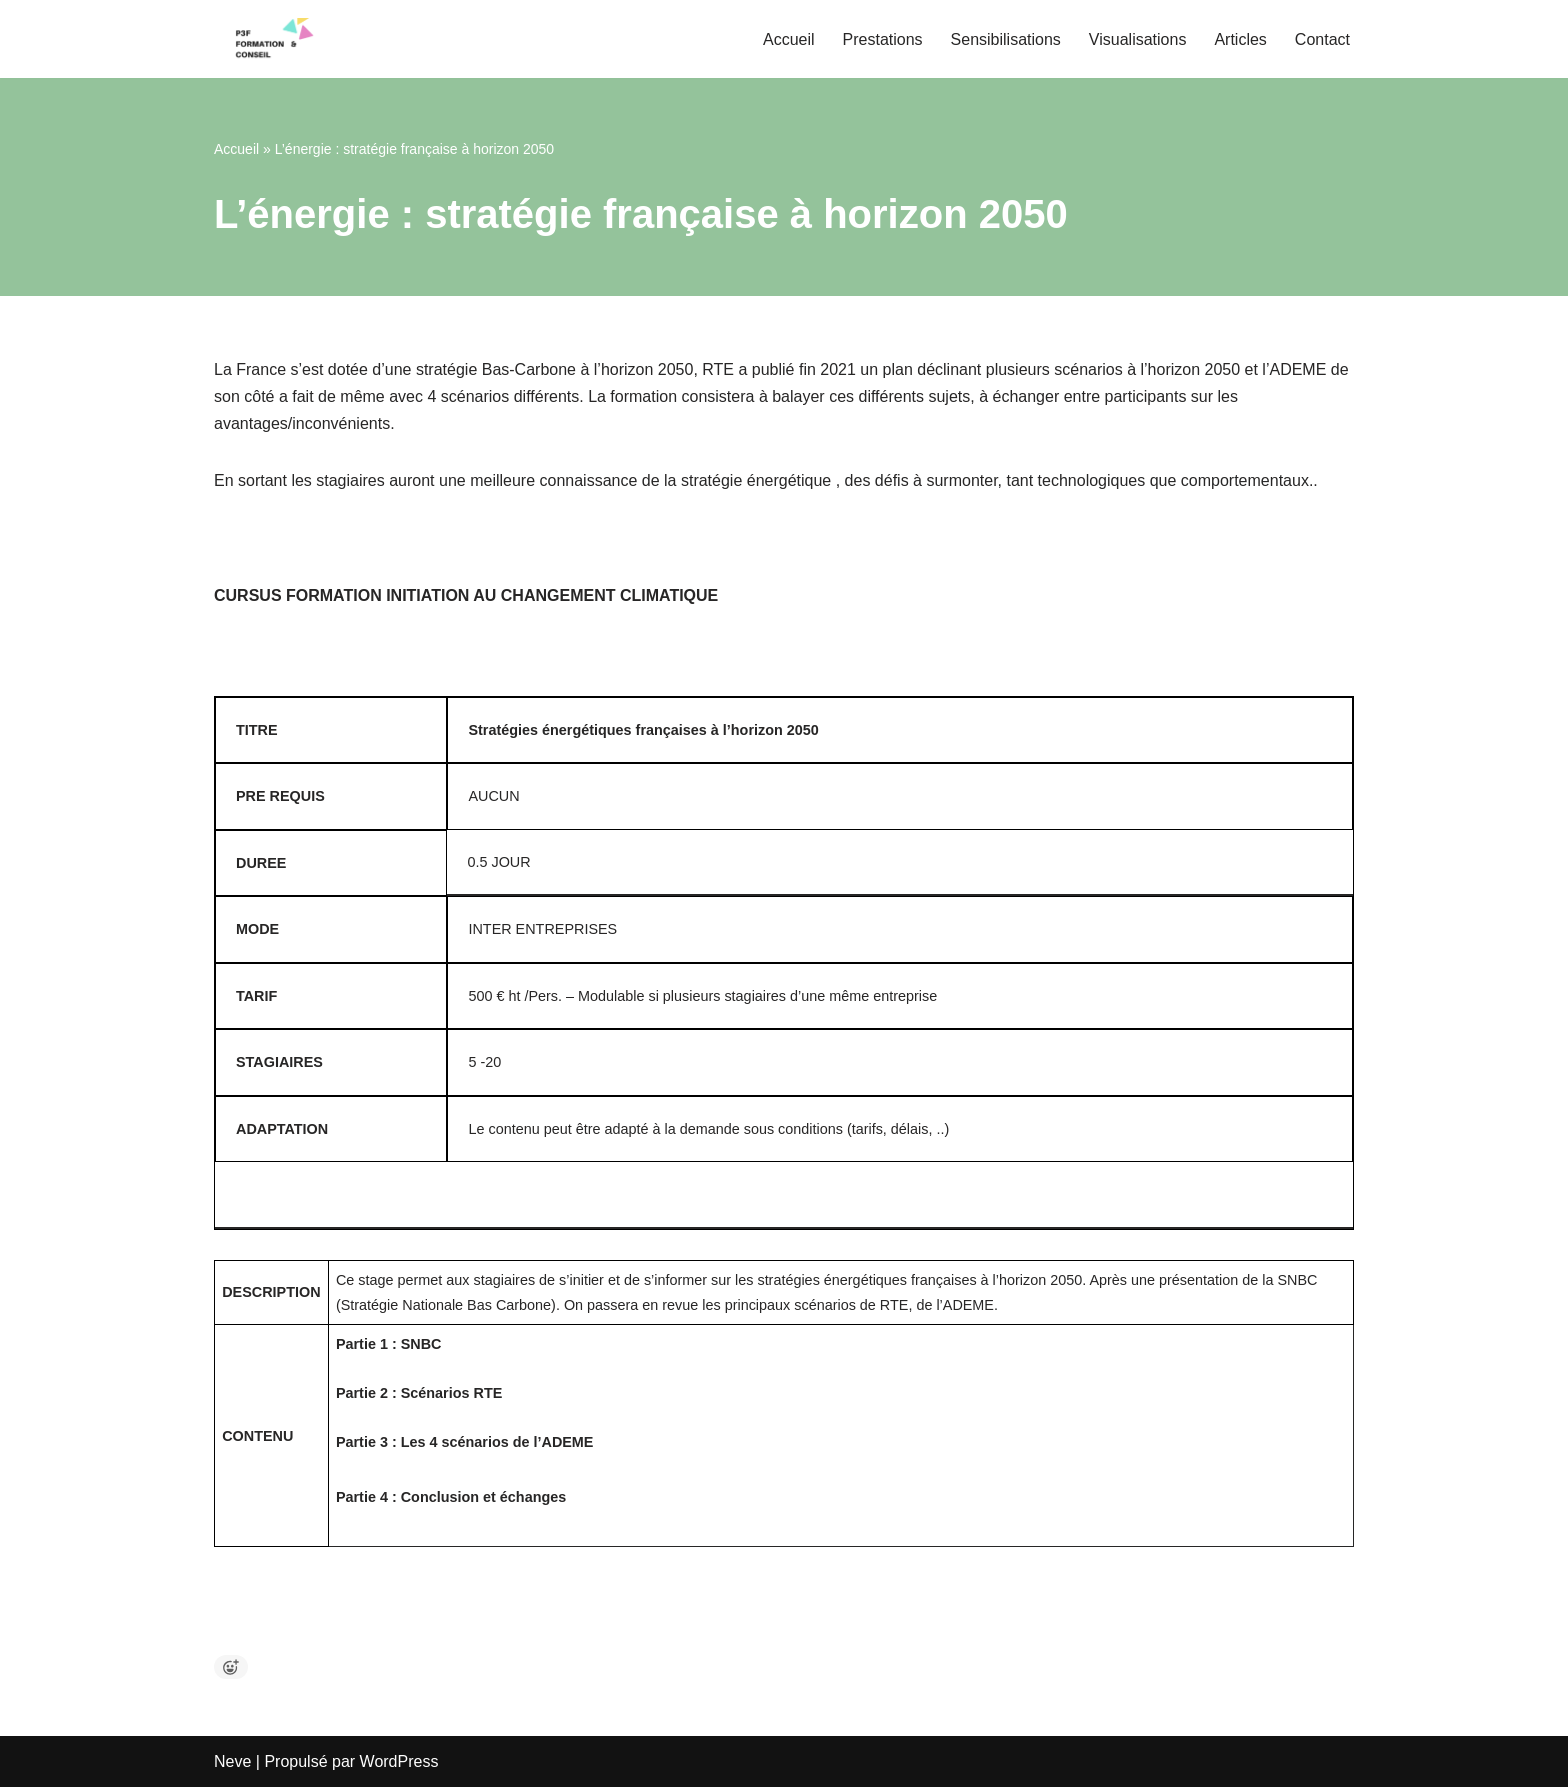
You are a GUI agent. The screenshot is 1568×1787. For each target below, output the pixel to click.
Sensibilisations (1006, 39)
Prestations (883, 39)
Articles (1240, 39)
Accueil (789, 39)
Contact (1322, 39)
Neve (232, 1761)
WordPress (399, 1761)
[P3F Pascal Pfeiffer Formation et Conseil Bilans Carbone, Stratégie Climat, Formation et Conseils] (274, 39)
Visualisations (1138, 39)
